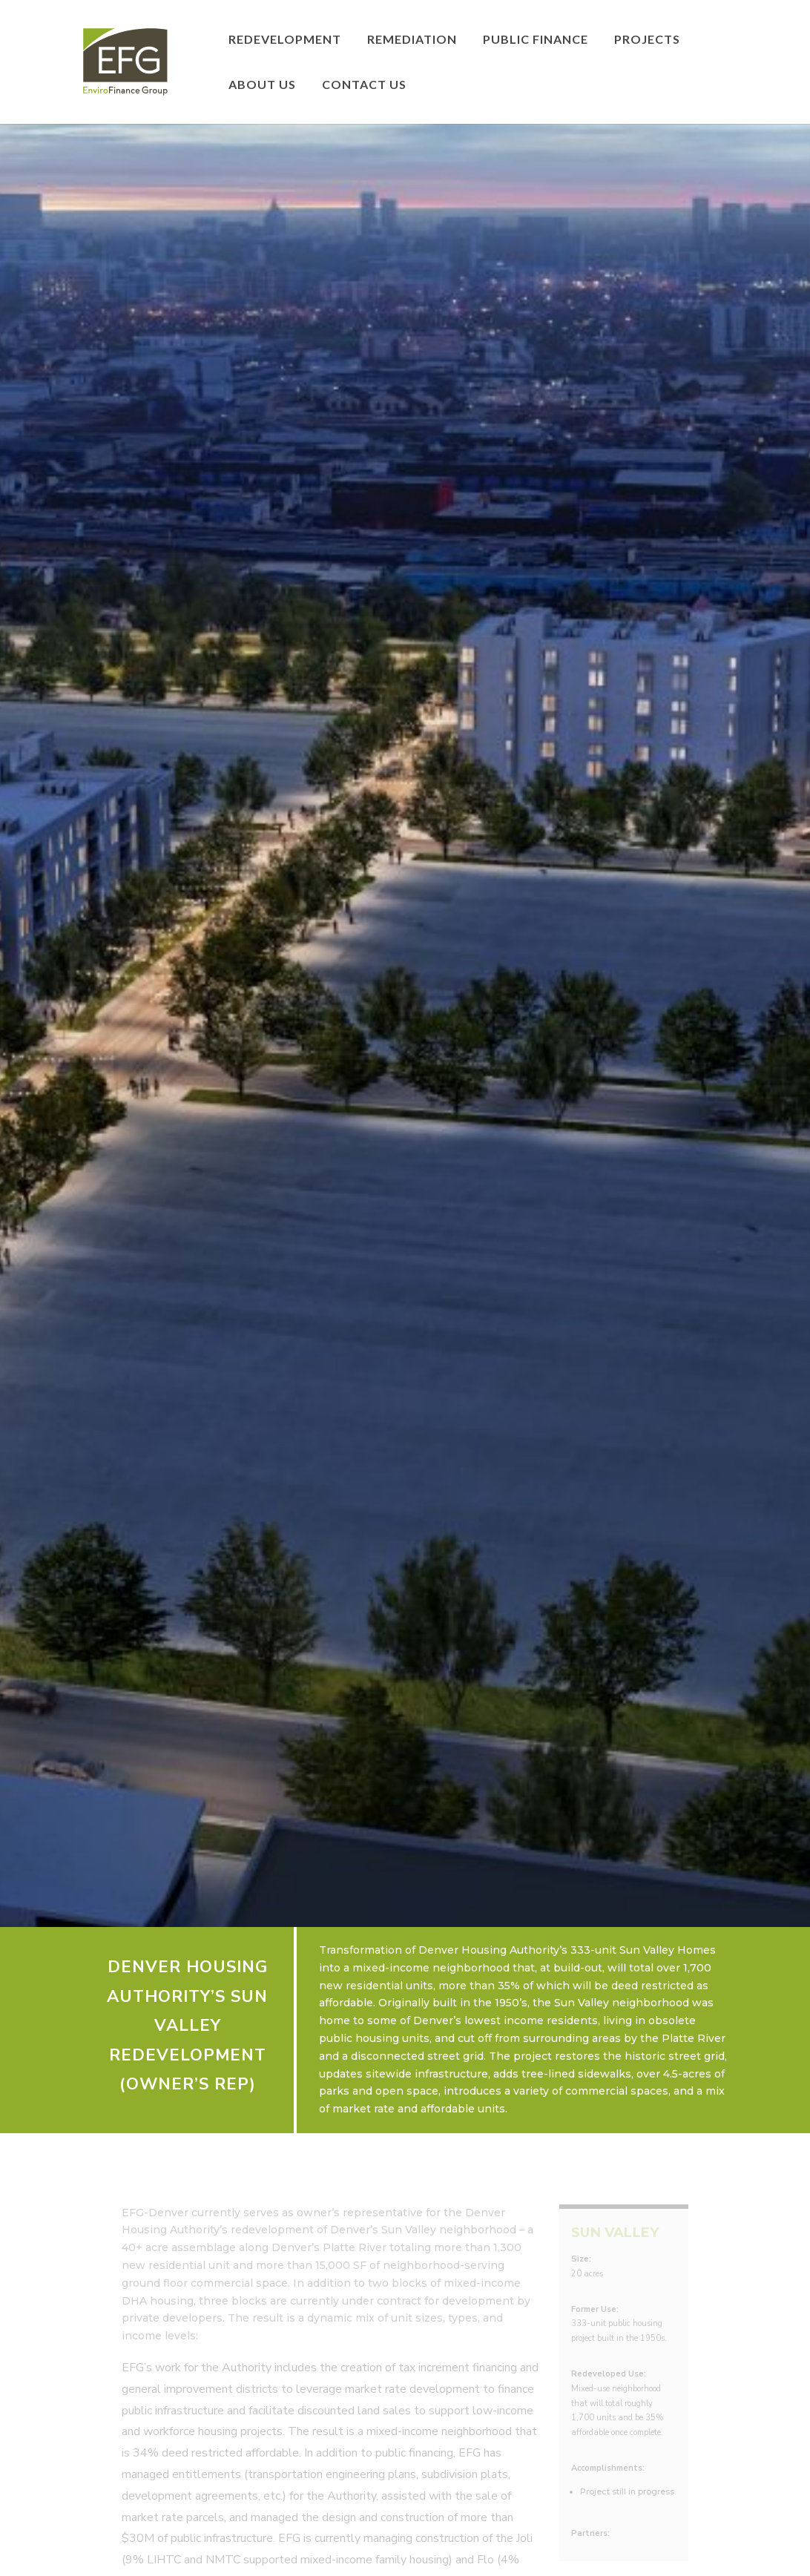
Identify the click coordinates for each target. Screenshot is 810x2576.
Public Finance (535, 39)
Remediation (412, 39)
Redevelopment (284, 39)
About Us (262, 85)
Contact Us (364, 85)
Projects (647, 39)
